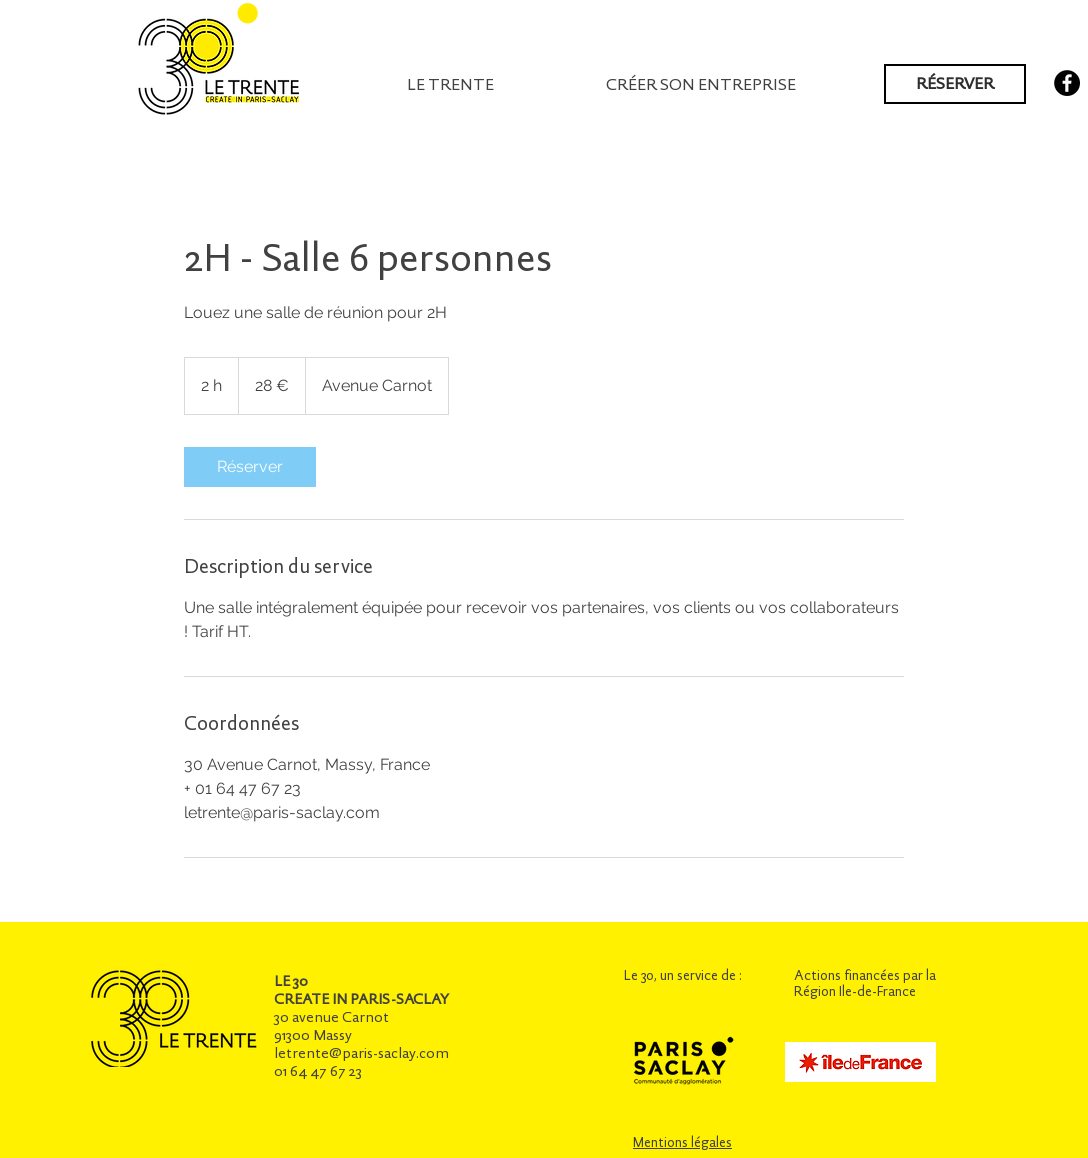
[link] (250, 467)
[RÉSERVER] (955, 84)
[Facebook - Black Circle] (1067, 83)
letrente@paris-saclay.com (361, 1053)
